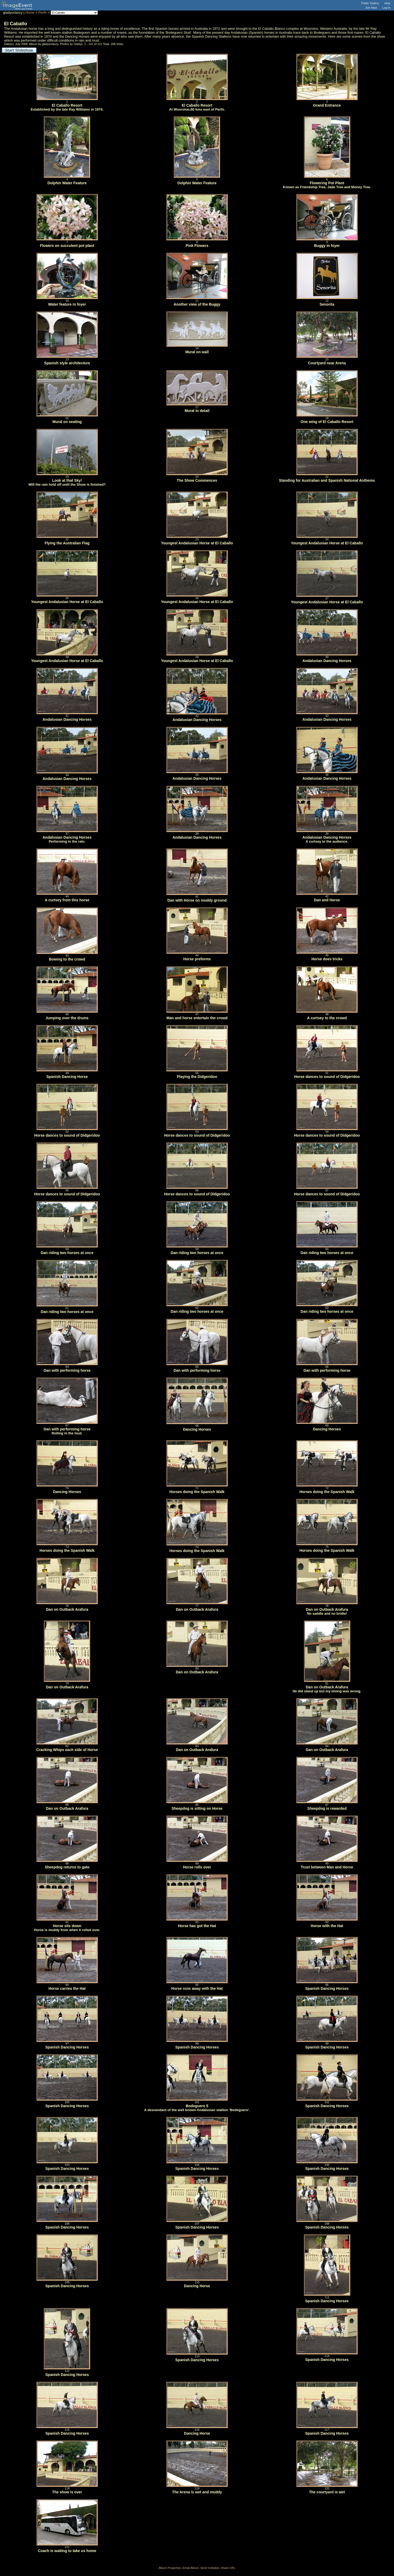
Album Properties (170, 2567)
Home (30, 12)
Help (387, 3)
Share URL (228, 2567)
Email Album (190, 2567)
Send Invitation (210, 2567)
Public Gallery (370, 3)
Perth (42, 12)
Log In (386, 7)
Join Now (371, 7)
